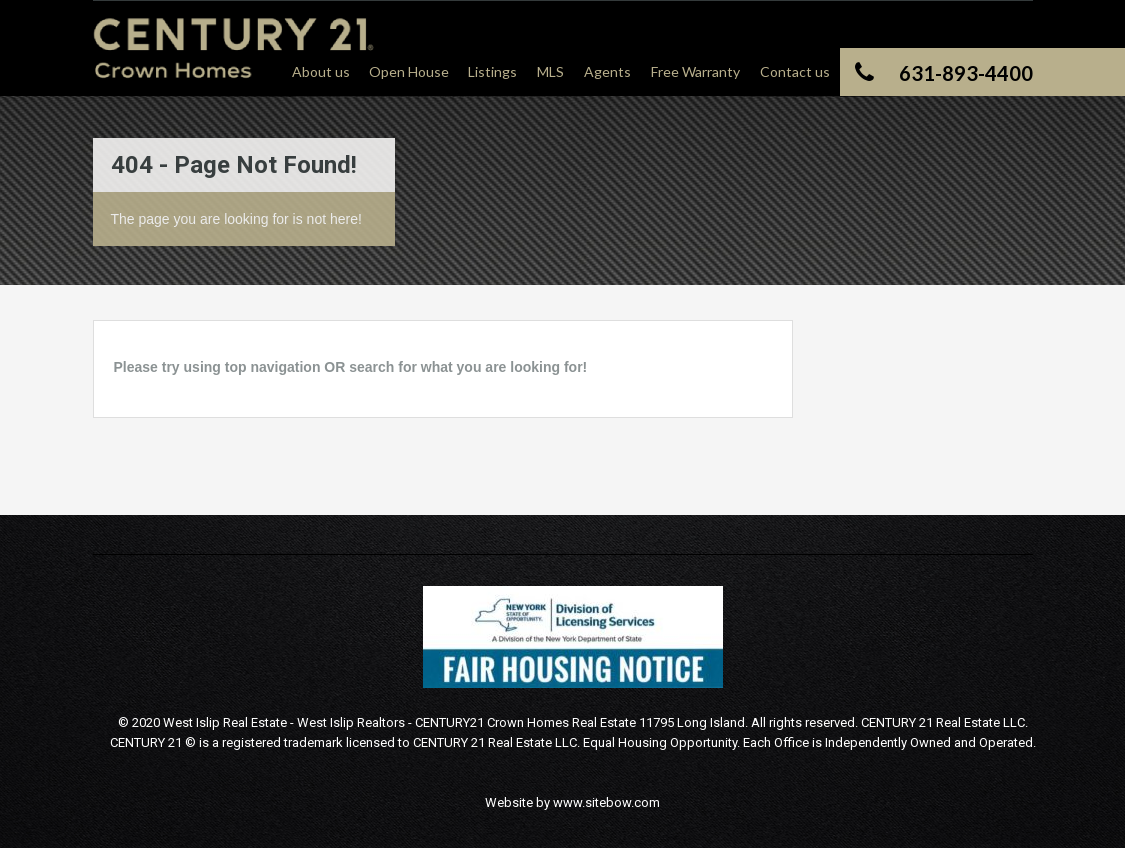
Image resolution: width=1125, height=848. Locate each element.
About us (321, 71)
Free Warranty (695, 71)
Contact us (795, 71)
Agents (607, 71)
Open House (409, 71)
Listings (492, 71)
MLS (550, 71)
